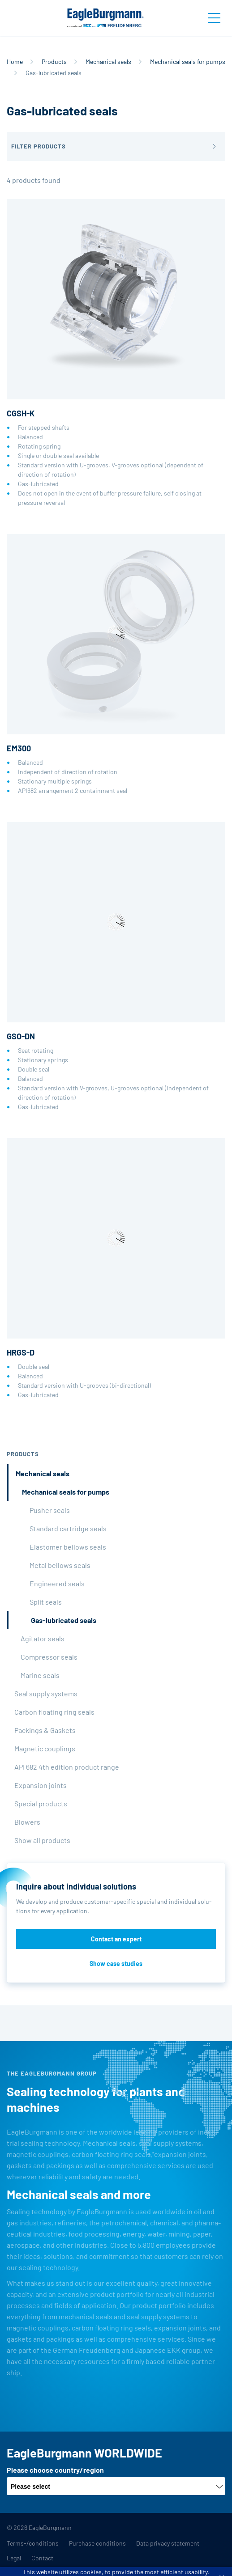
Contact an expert (116, 1939)
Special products (40, 1803)
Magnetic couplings (44, 1748)
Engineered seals (57, 1583)
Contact (42, 2558)
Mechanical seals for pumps (187, 61)
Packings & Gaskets (45, 1730)
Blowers (27, 1822)
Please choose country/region (55, 2470)
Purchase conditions (97, 2543)
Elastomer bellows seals (68, 1546)
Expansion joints (40, 1785)
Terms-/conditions (33, 2543)
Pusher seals (50, 1510)
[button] (116, 146)
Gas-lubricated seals (63, 1620)
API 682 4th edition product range (66, 1767)
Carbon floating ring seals (54, 1711)
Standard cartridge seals (68, 1528)
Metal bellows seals (60, 1565)
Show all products (42, 1840)
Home (15, 61)
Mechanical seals (108, 61)
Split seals (46, 1601)
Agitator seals (42, 1638)
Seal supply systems (45, 1693)
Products (54, 61)
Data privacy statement (167, 2543)
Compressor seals (49, 1656)
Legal (14, 2558)
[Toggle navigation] (214, 17)
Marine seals (40, 1675)
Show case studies (116, 1963)
